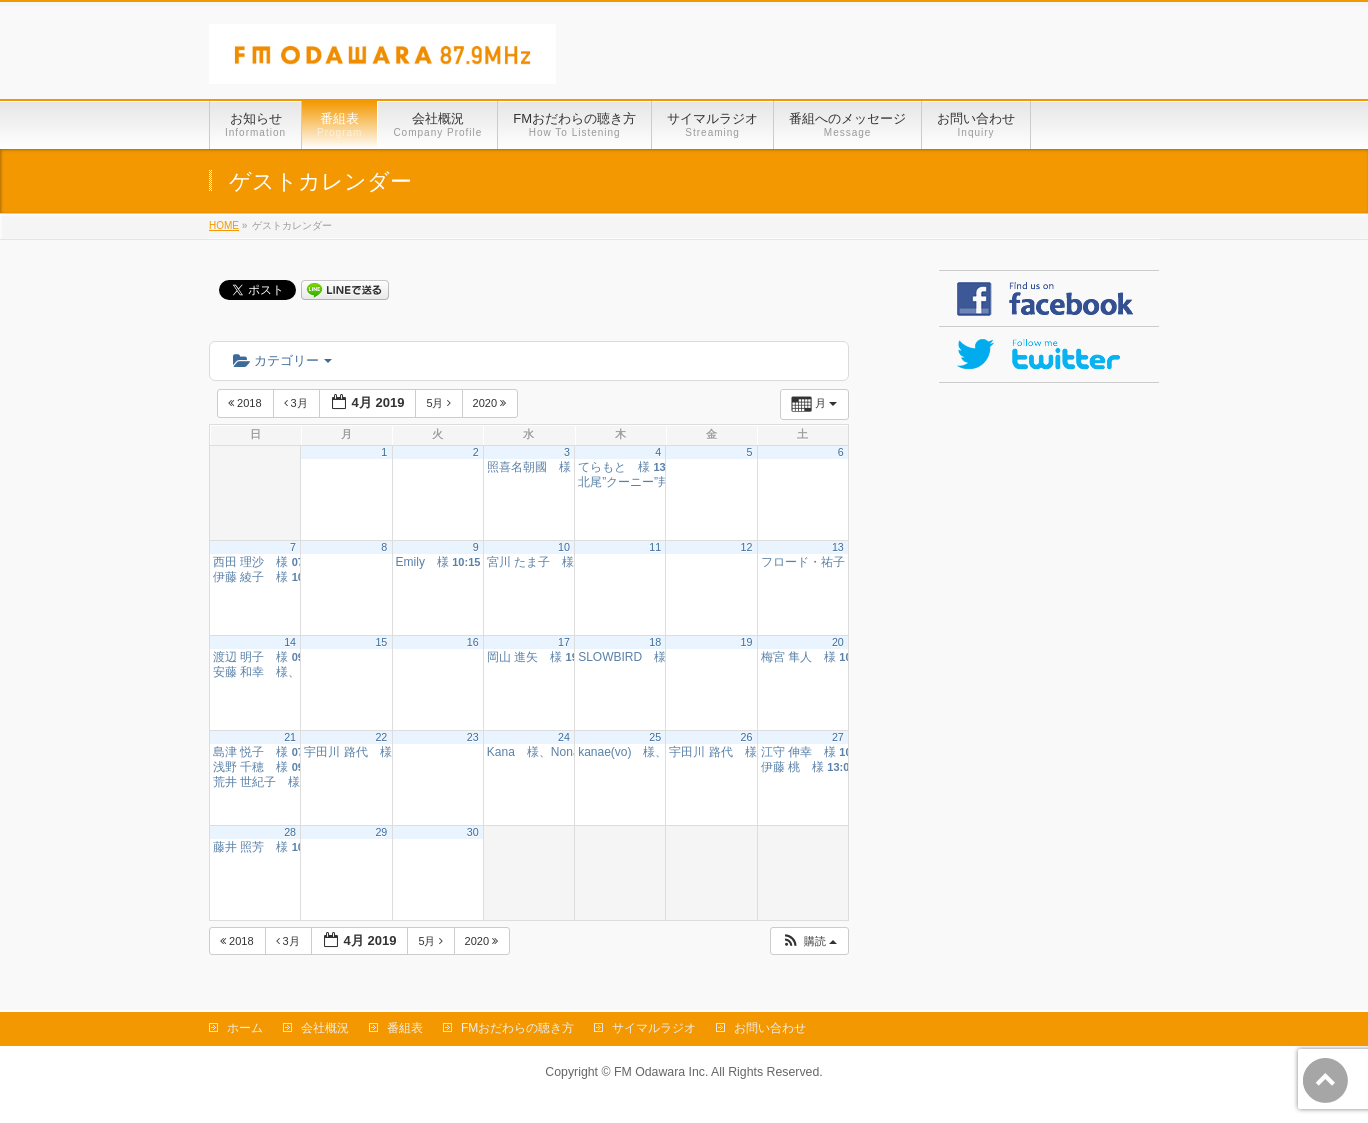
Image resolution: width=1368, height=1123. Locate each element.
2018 (246, 403)
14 (290, 642)
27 (838, 737)
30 (473, 832)
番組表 (405, 1028)
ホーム (245, 1028)
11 (655, 547)
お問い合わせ (770, 1028)
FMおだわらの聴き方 (517, 1028)
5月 (439, 403)
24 (564, 737)
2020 (491, 403)
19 (747, 642)
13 (838, 547)
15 (381, 642)
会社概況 (325, 1028)
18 (655, 642)
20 (838, 642)
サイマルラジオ (654, 1028)
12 (747, 547)
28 (290, 832)
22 (381, 737)
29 (381, 832)
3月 (297, 403)
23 (473, 737)
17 (564, 642)
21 (290, 737)
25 (655, 737)
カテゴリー (282, 360)
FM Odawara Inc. (661, 1072)
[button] (809, 941)
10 (564, 547)
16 (473, 642)
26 (747, 737)
